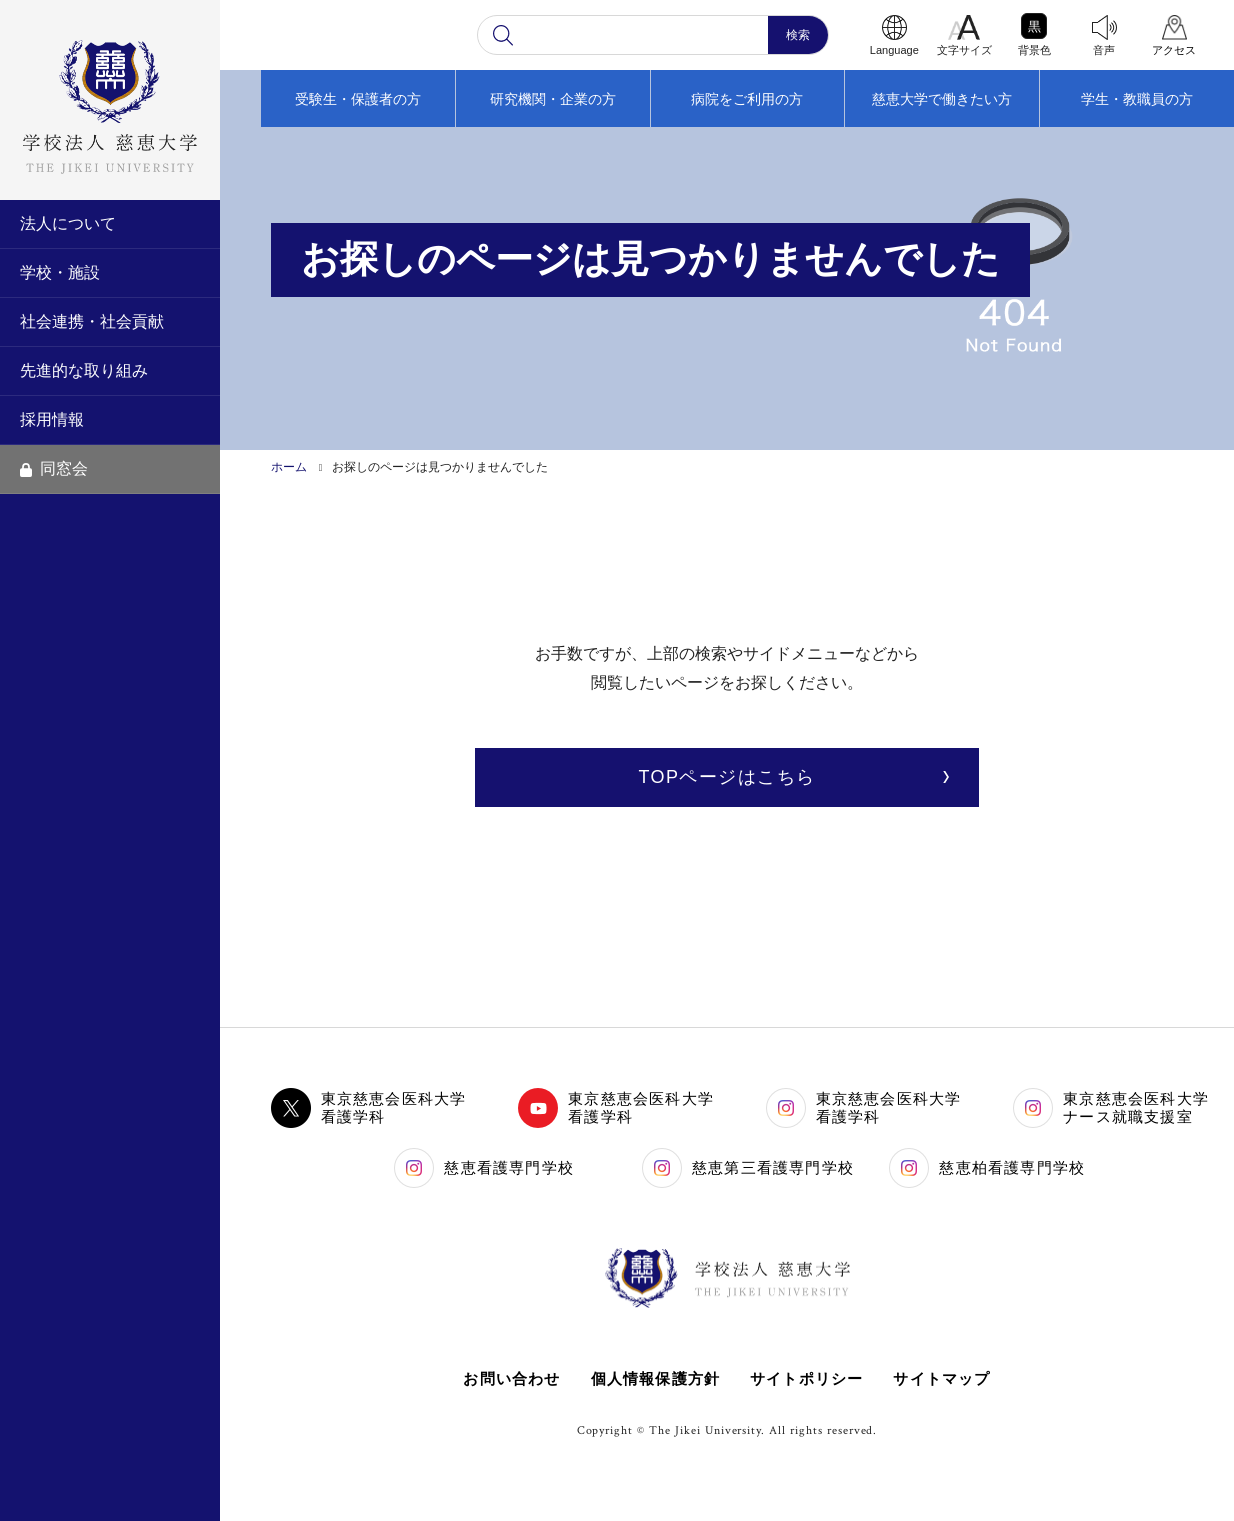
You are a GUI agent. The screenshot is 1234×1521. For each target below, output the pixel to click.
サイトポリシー (806, 1378)
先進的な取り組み (84, 370)
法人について (68, 223)
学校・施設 (60, 272)
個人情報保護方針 (655, 1378)
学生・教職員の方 (1137, 99)
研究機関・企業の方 (553, 99)
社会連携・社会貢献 (92, 321)
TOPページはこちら (726, 777)
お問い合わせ (511, 1378)
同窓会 (54, 468)
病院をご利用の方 (747, 99)
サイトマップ (942, 1378)
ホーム (289, 467)
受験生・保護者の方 (358, 99)
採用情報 (52, 419)
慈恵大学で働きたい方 (942, 99)
